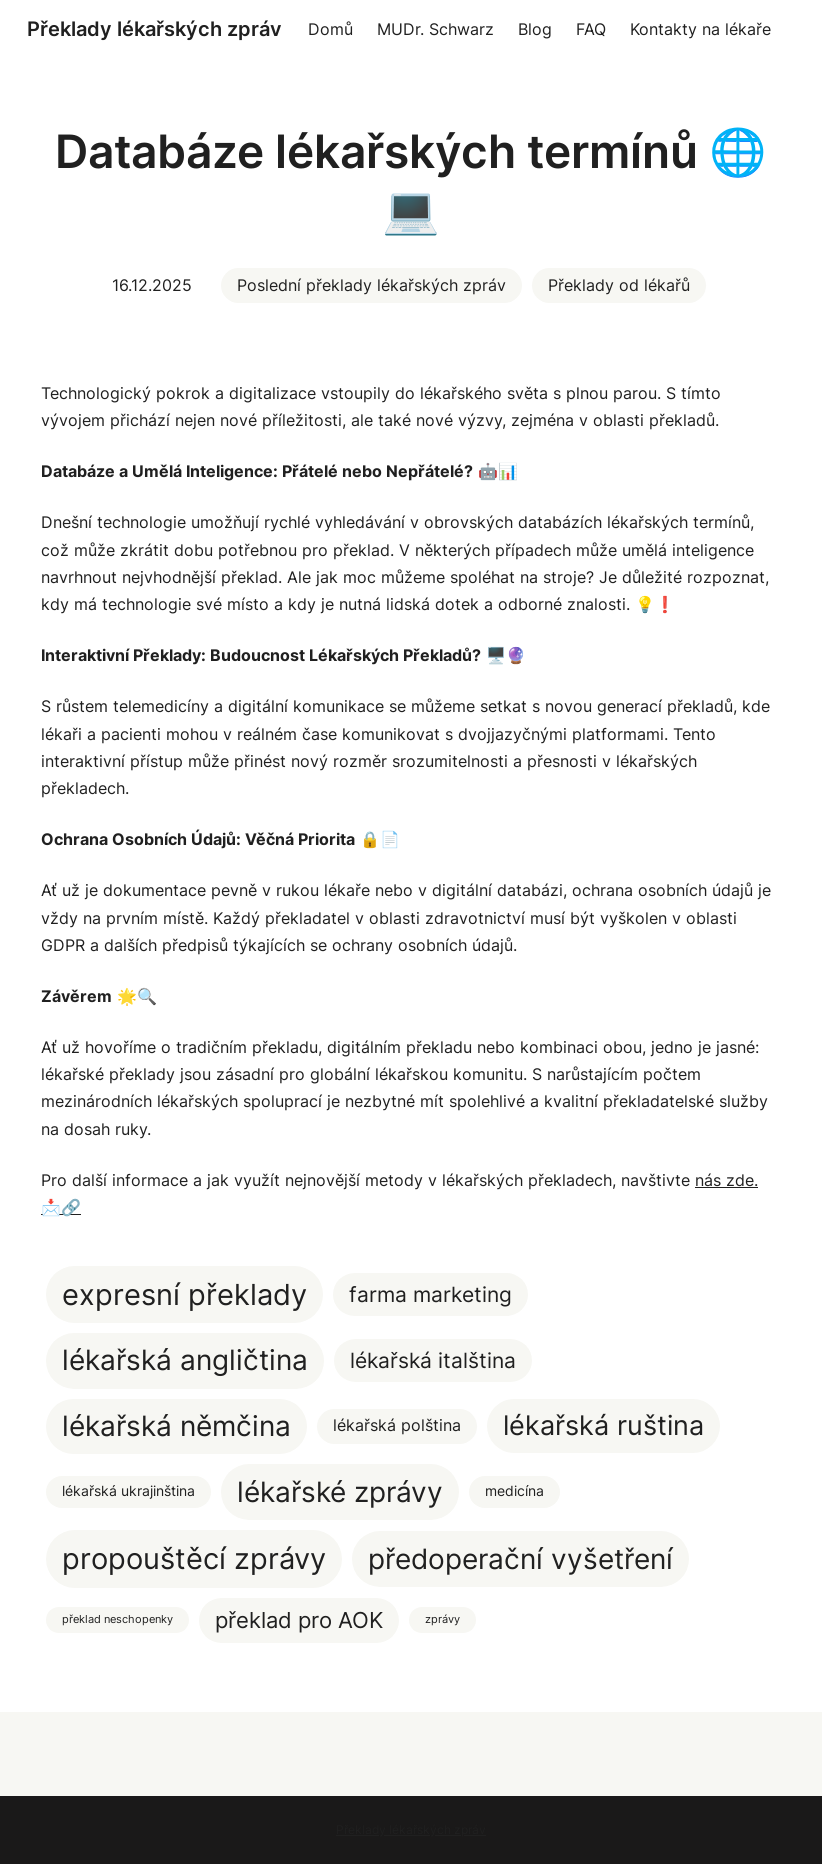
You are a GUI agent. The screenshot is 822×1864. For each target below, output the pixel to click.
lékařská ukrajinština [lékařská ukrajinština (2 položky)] (128, 1491)
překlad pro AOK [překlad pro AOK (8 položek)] (299, 1620)
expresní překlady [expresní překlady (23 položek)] (184, 1294)
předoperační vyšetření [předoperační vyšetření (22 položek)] (520, 1558)
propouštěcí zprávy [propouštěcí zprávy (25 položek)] (194, 1558)
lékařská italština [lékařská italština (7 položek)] (433, 1360)
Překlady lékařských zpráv (154, 29)
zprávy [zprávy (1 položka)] (442, 1619)
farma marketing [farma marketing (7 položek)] (430, 1294)
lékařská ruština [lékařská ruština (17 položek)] (603, 1425)
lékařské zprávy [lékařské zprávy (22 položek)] (340, 1491)
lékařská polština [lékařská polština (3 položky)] (397, 1425)
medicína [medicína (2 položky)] (514, 1491)
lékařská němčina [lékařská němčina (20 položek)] (176, 1426)
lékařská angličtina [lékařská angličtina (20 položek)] (185, 1360)
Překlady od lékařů (619, 285)
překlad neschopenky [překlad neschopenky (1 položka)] (117, 1619)
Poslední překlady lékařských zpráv (371, 285)
